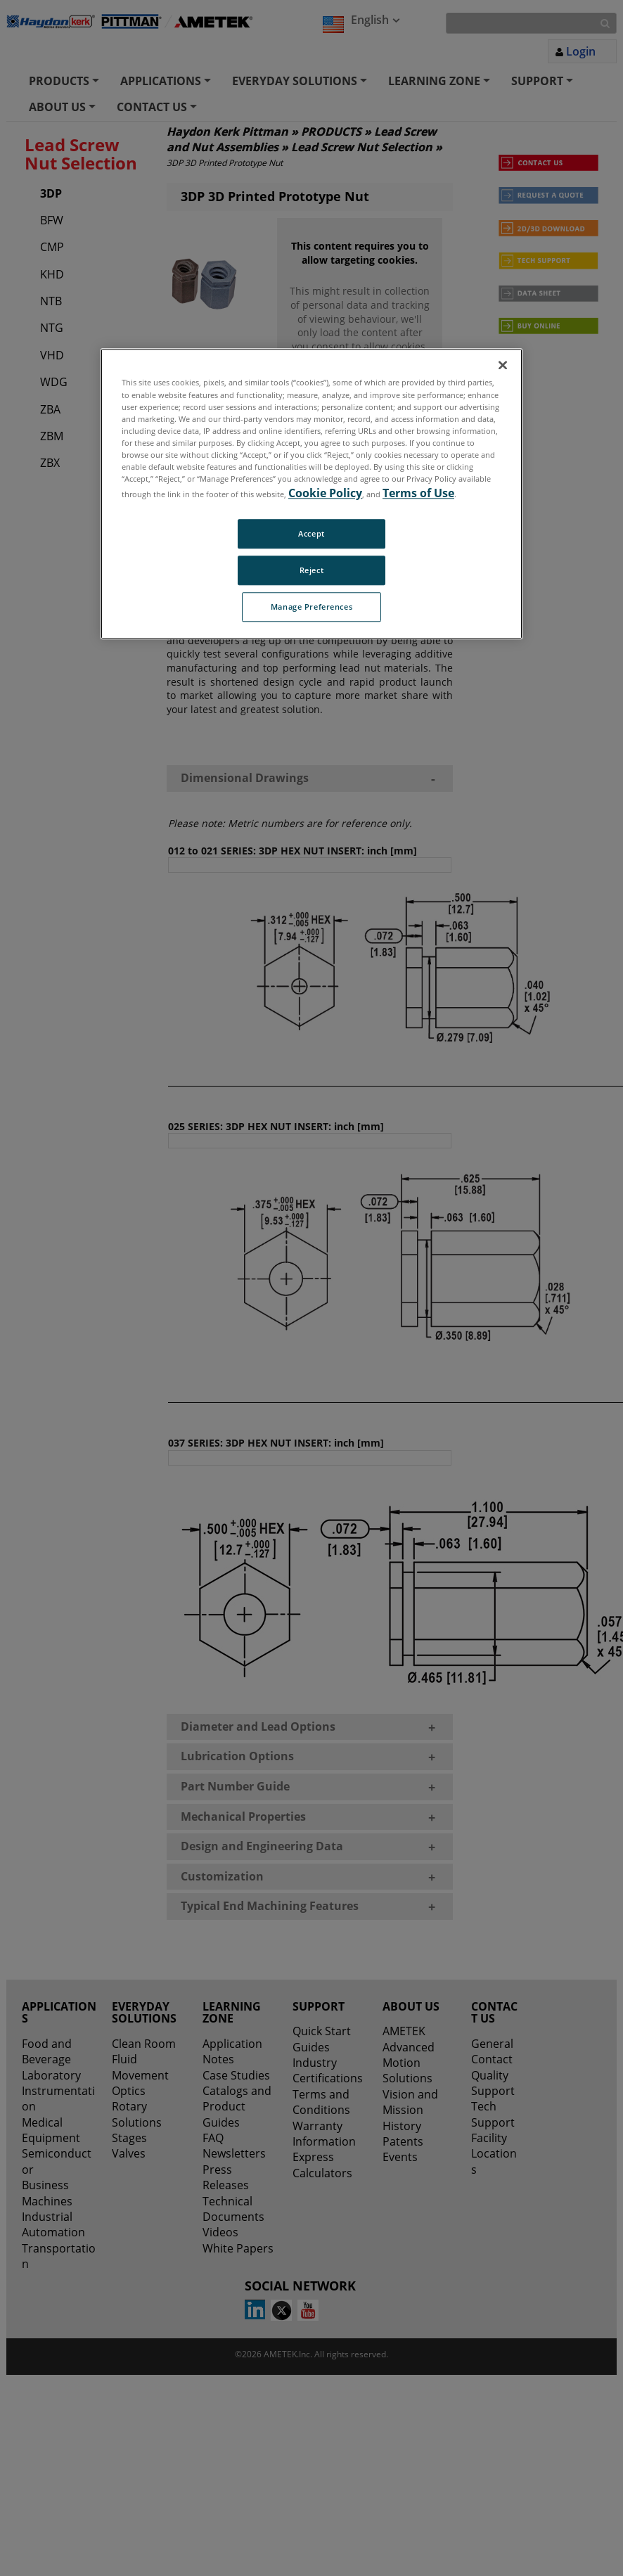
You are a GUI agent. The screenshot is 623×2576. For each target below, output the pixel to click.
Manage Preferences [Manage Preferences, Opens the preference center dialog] (311, 606)
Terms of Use (418, 493)
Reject (311, 570)
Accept (311, 533)
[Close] (502, 365)
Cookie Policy (325, 493)
